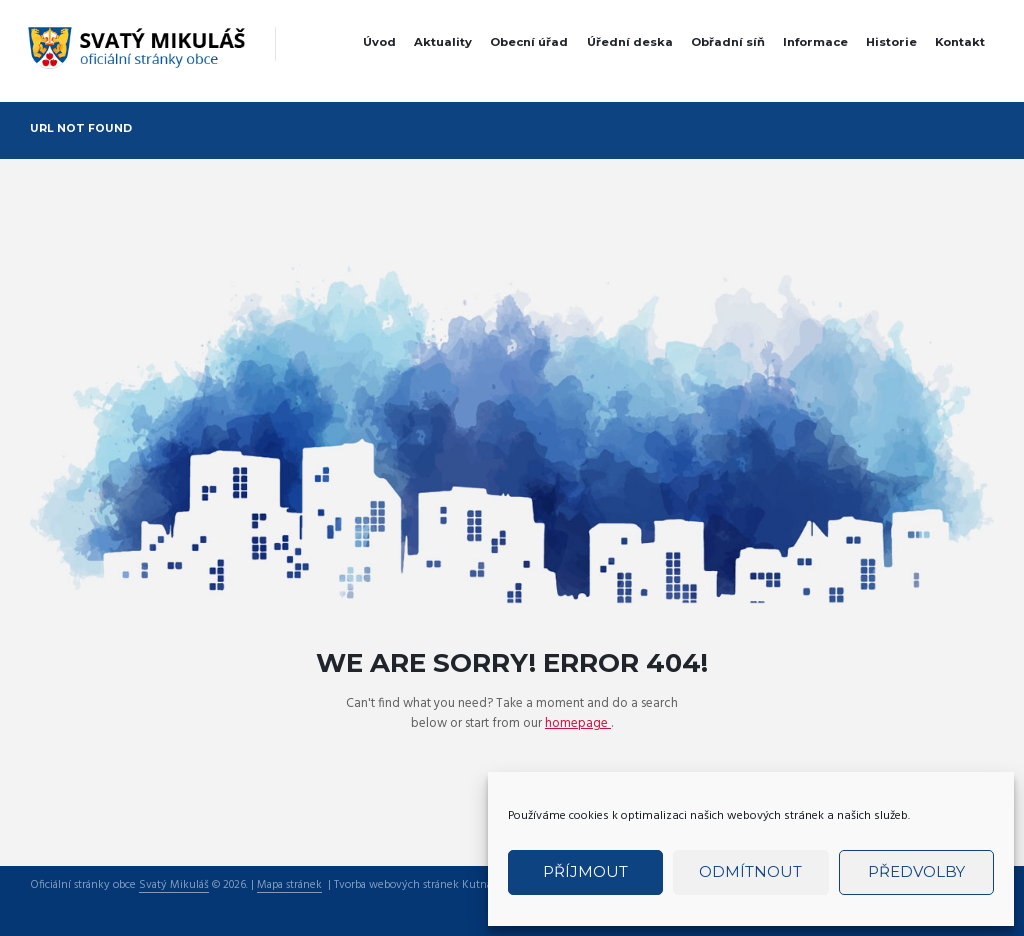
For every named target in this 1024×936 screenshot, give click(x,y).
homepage (578, 723)
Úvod (379, 42)
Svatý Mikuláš (174, 886)
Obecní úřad (529, 42)
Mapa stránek (289, 886)
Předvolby (916, 871)
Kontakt (960, 42)
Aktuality (443, 42)
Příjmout (585, 871)
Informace (815, 42)
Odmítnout (750, 871)
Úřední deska (630, 42)
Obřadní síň (728, 42)
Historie (891, 42)
